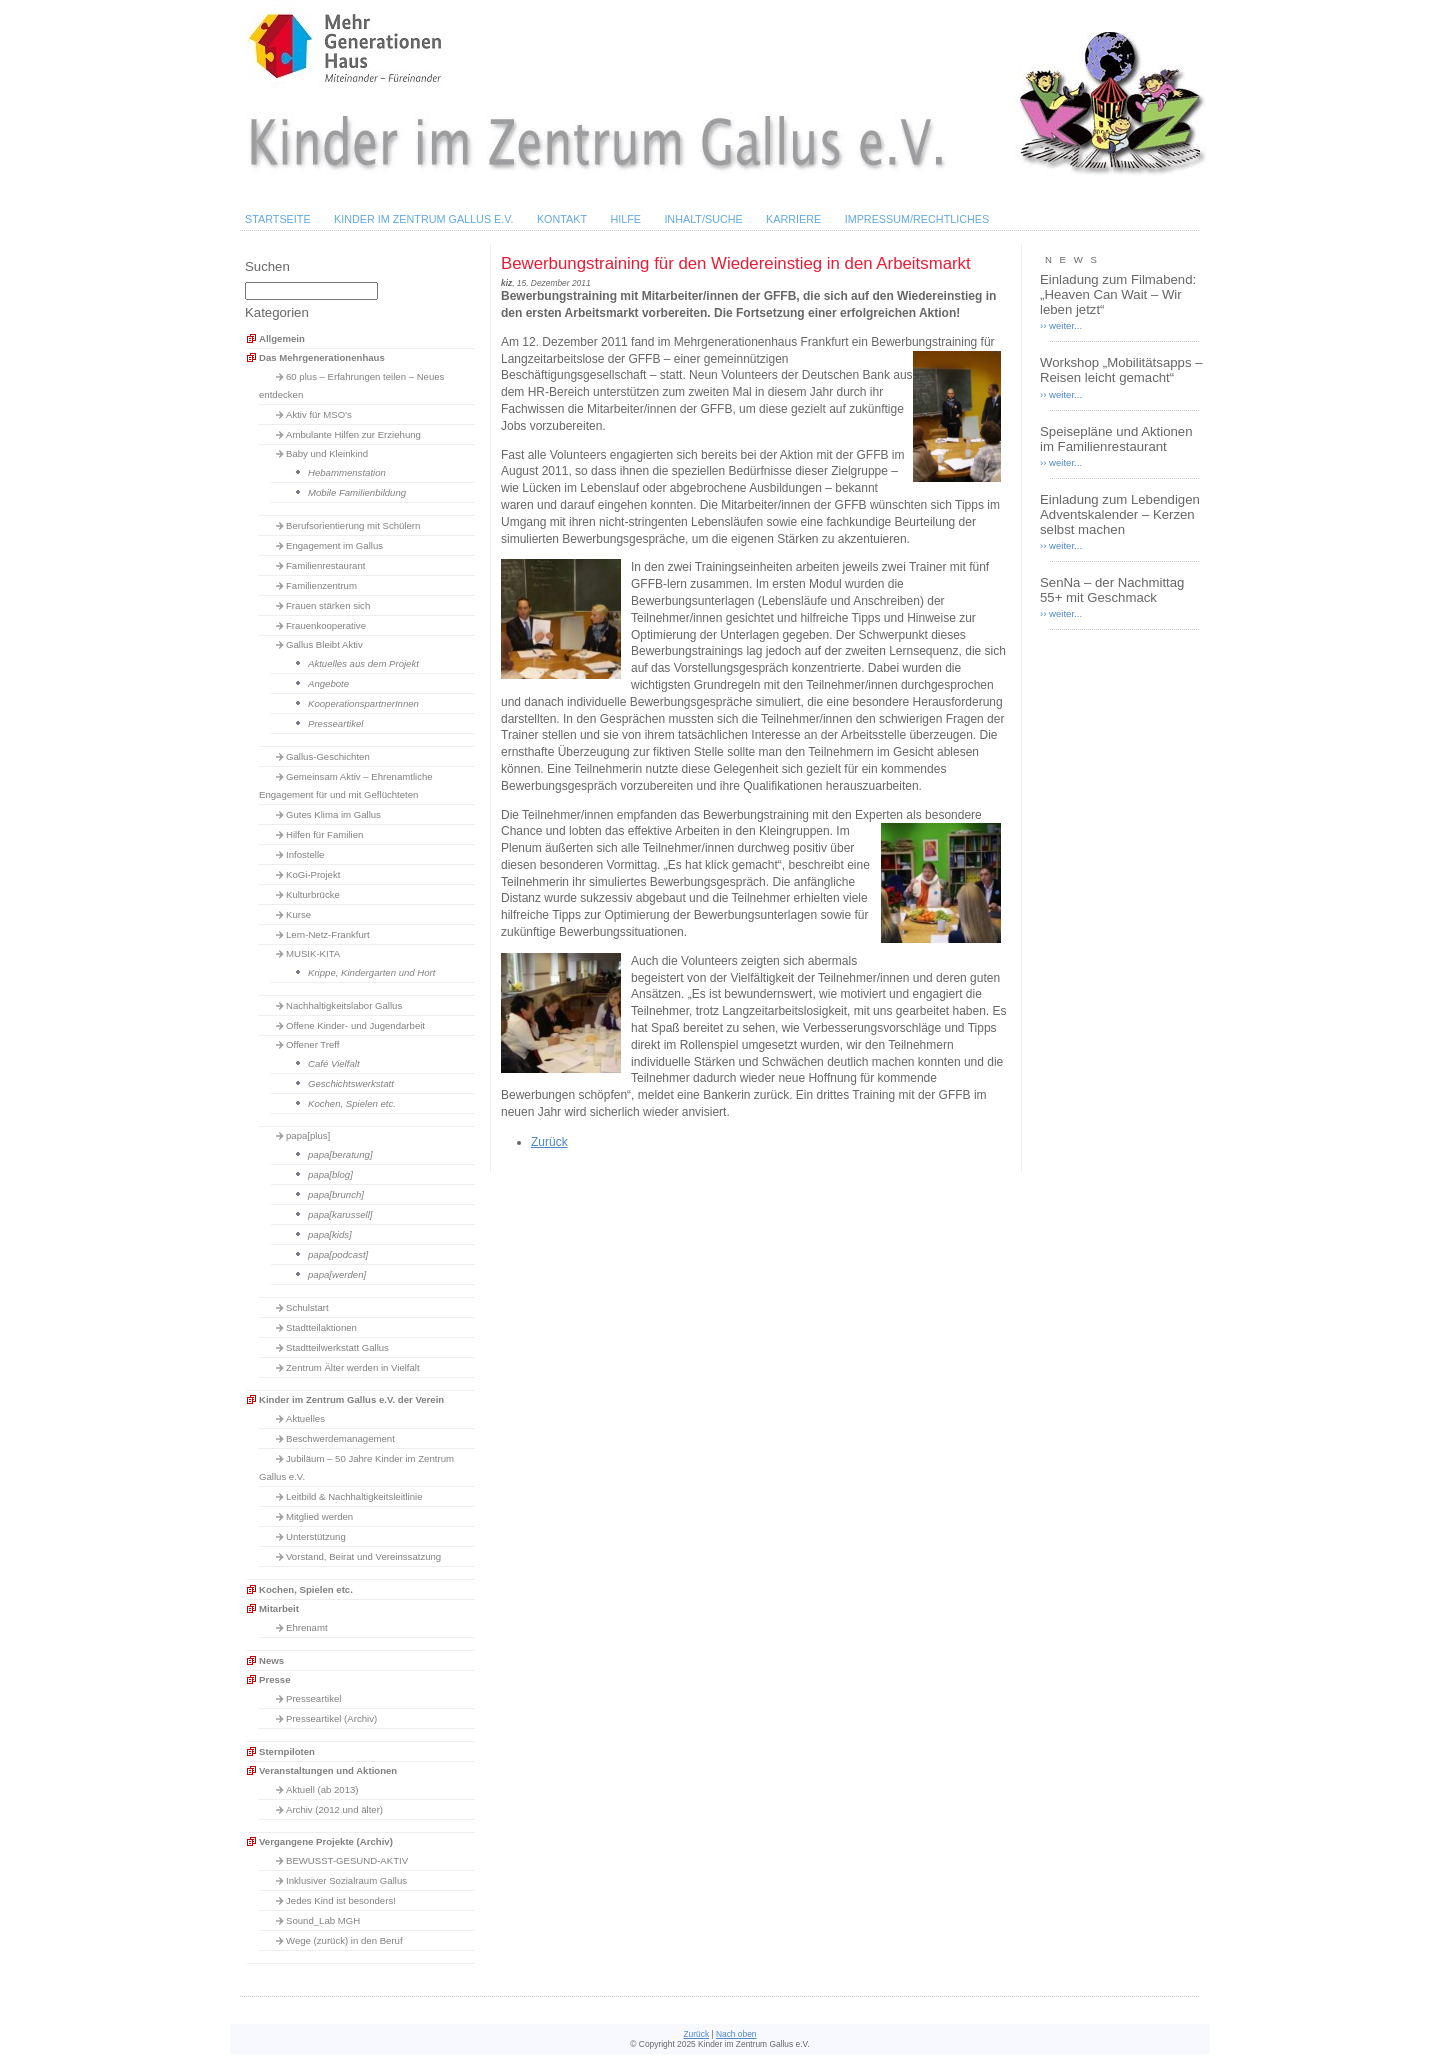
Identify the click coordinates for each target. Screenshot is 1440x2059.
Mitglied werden (319, 1516)
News (271, 1660)
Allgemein (282, 338)
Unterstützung (316, 1536)
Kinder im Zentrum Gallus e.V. (424, 219)
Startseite (278, 219)
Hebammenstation (347, 472)
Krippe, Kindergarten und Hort (371, 972)
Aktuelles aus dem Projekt (363, 663)
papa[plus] (308, 1135)
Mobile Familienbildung (357, 492)
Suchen (267, 266)
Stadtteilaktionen (321, 1327)
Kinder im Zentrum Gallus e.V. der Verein (351, 1399)
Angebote (328, 683)
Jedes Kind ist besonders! (341, 1900)
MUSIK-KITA (313, 953)
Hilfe (625, 219)
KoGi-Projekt (313, 874)
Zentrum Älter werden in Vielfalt (353, 1367)
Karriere (793, 219)
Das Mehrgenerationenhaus (322, 357)
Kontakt (562, 219)
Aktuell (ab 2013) (322, 1789)
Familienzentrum (321, 585)
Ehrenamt (307, 1627)
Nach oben (736, 2034)
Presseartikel (335, 723)
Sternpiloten (287, 1751)
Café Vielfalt (334, 1063)
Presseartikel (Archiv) (331, 1718)
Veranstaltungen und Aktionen (328, 1770)
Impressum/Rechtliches (917, 219)
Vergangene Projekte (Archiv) (326, 1841)
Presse (274, 1679)
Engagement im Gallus (334, 545)
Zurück (549, 1142)
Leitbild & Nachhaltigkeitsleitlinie (354, 1496)
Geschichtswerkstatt (351, 1083)
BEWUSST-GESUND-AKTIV (347, 1860)
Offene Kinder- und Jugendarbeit (355, 1025)
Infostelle (305, 854)
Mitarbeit (279, 1608)
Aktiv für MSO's (319, 414)
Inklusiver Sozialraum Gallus (346, 1880)
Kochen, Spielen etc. (352, 1103)
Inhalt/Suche (703, 219)
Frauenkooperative (326, 625)
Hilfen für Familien (324, 834)
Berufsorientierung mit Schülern (353, 525)
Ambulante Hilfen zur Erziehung (353, 434)
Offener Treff (313, 1044)
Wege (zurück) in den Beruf (344, 1940)
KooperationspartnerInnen (363, 703)
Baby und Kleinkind (327, 453)
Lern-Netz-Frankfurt (328, 934)
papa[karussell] (340, 1214)
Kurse (298, 914)
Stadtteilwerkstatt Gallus (337, 1347)
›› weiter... (1061, 325)
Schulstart (307, 1307)
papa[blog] (330, 1174)
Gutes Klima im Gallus (333, 814)
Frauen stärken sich (328, 605)
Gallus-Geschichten (328, 756)
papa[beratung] (340, 1154)
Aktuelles (305, 1418)
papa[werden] (337, 1274)
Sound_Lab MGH (323, 1920)
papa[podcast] (338, 1254)
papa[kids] (330, 1234)
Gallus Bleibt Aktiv (324, 644)
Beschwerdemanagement (340, 1438)
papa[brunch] (336, 1194)
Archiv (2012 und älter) (334, 1809)
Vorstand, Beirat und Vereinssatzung (363, 1556)
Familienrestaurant (325, 565)
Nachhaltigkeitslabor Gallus (344, 1005)
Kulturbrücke (313, 894)
